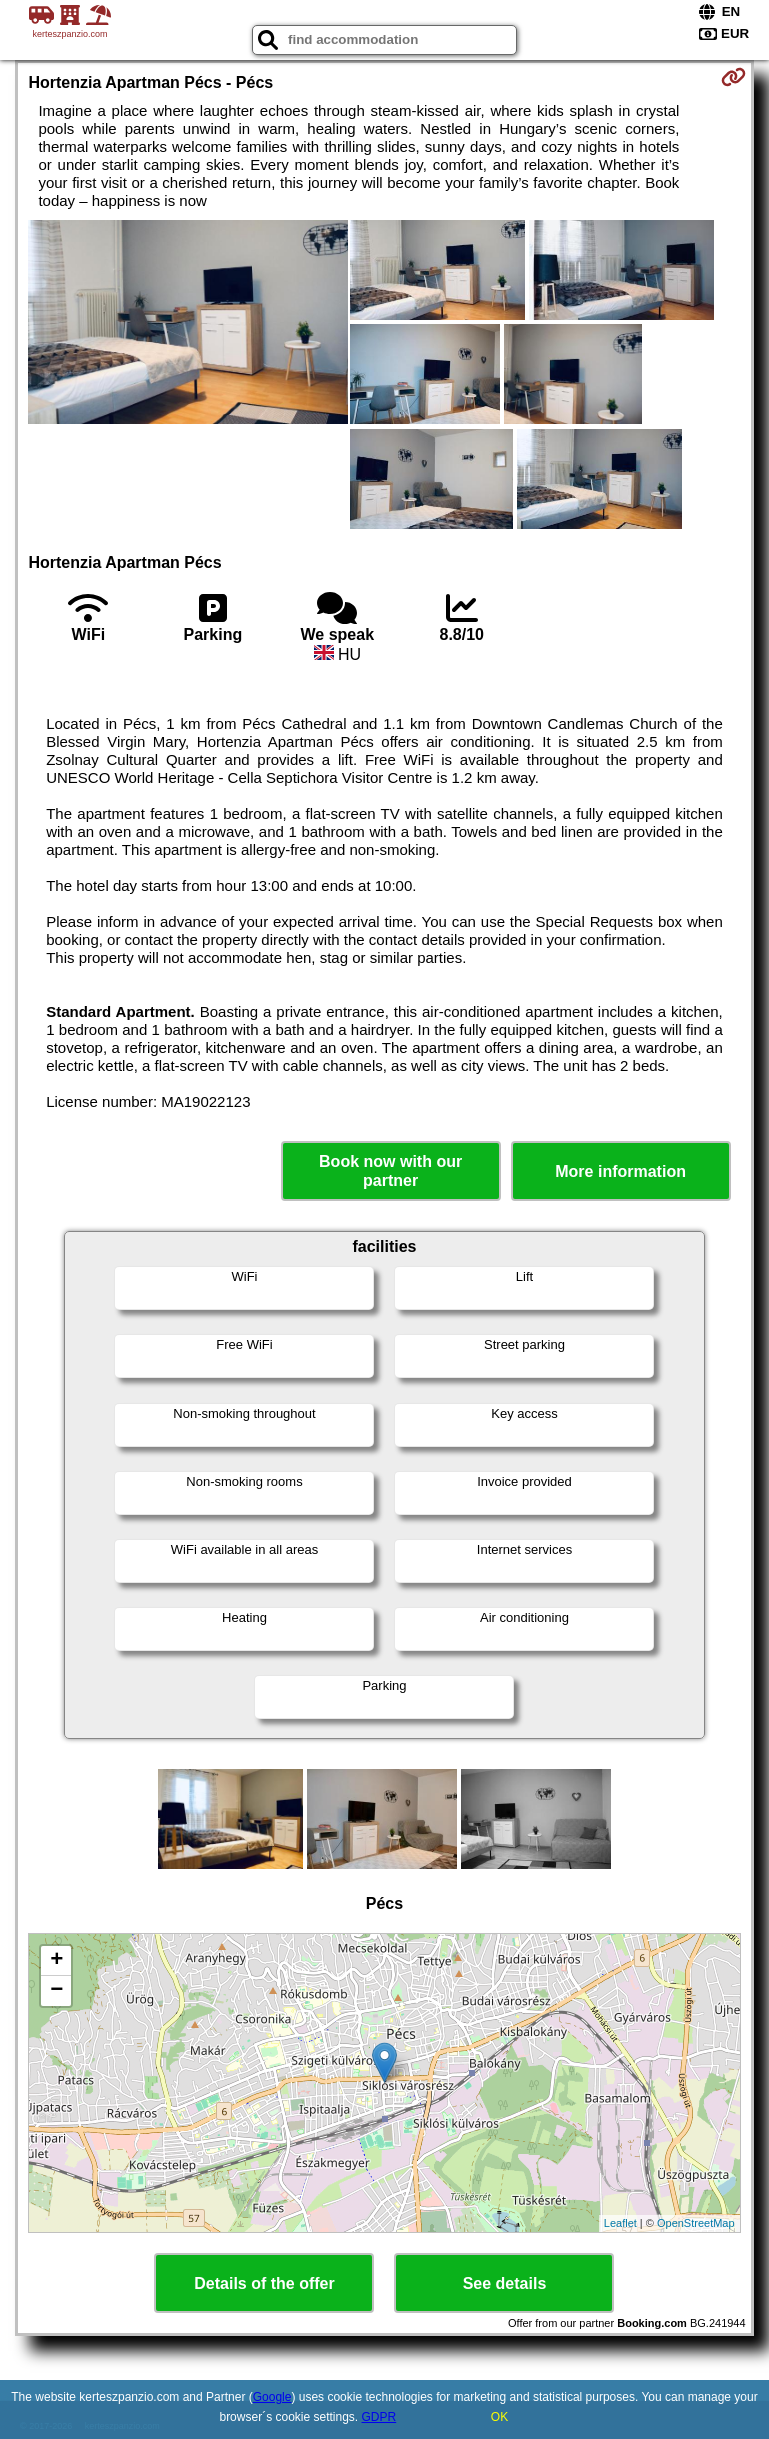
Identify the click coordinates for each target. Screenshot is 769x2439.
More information (620, 1171)
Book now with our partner (390, 1171)
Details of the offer (264, 2283)
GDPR (379, 2417)
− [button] (56, 1991)
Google (272, 2397)
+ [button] (56, 1961)
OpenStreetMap (696, 2223)
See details (505, 2283)
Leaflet (620, 2223)
